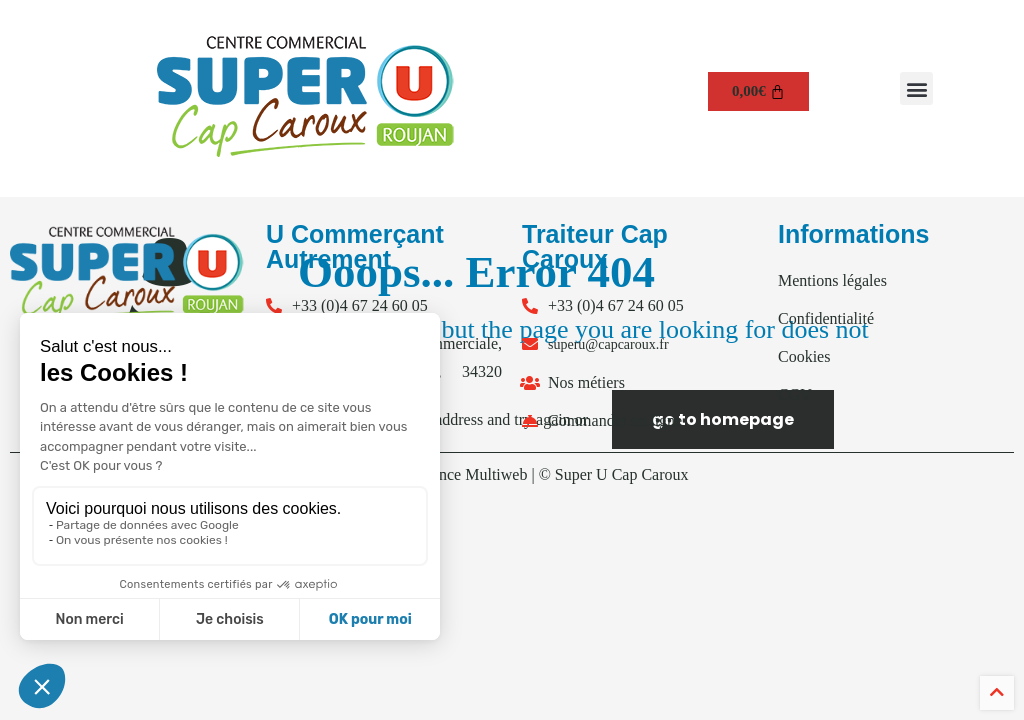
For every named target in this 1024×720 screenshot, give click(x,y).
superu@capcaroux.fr (608, 344)
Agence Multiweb (469, 474)
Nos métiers (586, 382)
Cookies (804, 356)
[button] (916, 88)
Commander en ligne (615, 420)
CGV (795, 394)
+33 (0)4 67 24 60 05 (360, 305)
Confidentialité (826, 318)
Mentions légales (832, 280)
